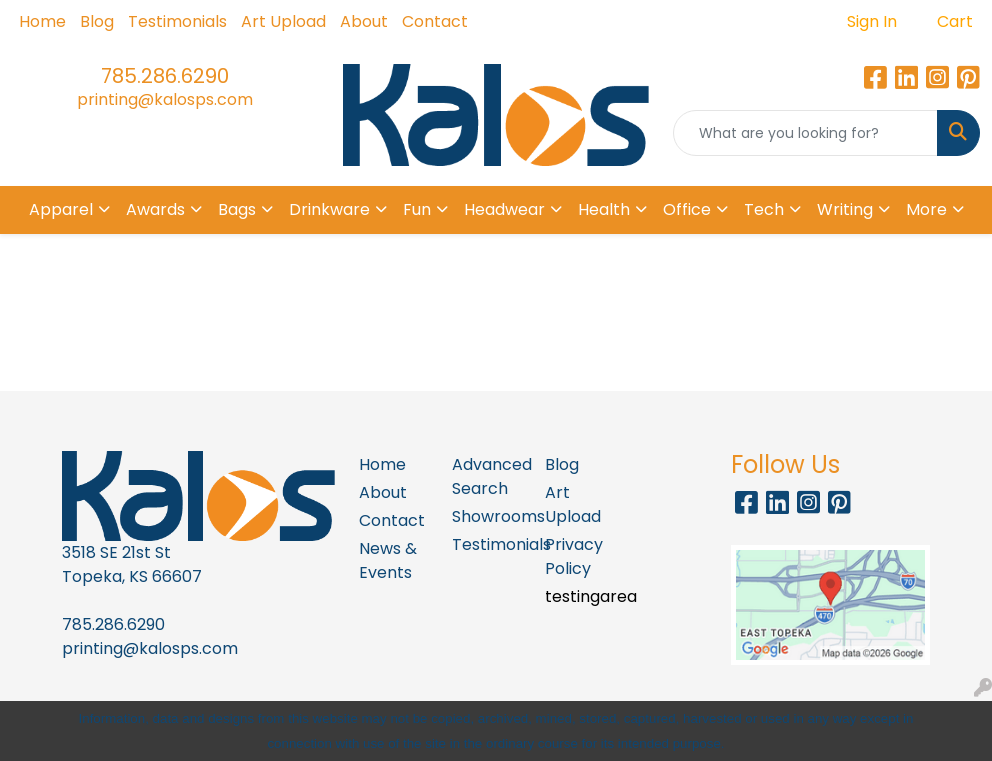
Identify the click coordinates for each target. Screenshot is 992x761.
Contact (435, 21)
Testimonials (177, 21)
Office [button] (687, 209)
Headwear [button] (504, 209)
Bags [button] (237, 209)
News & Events (388, 560)
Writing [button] (845, 209)
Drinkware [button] (329, 209)
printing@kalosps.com (165, 99)
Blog (97, 21)
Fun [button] (417, 209)
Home (42, 21)
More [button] (926, 209)
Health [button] (604, 209)
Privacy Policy (574, 556)
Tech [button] (764, 209)
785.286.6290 (165, 76)
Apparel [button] (61, 209)
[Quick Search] (805, 133)
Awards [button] (155, 209)
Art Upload (283, 21)
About (364, 21)
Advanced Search (486, 476)
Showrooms (486, 516)
